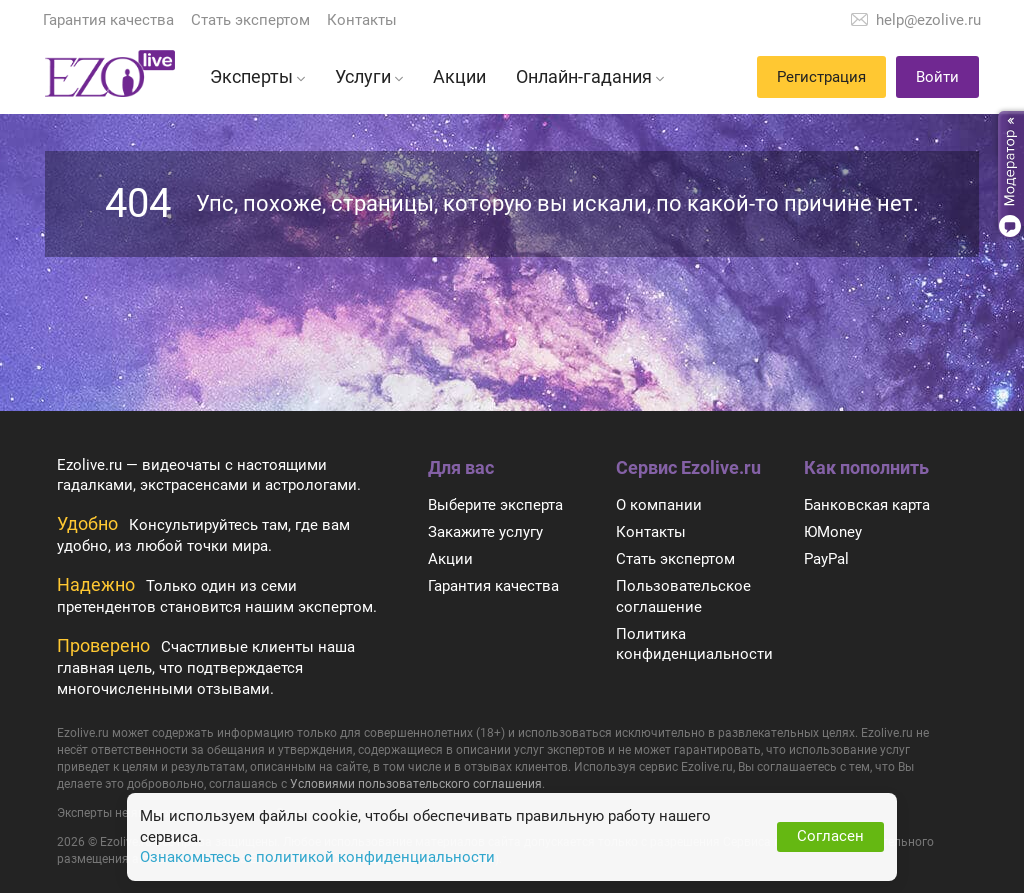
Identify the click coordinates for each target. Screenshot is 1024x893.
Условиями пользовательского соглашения (416, 784)
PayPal (826, 559)
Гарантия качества (108, 20)
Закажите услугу (485, 532)
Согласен (830, 836)
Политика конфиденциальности (694, 644)
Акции (450, 559)
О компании (659, 505)
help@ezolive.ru (928, 20)
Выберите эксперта (495, 505)
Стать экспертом (250, 20)
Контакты (362, 20)
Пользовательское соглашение (683, 596)
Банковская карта (867, 505)
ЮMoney (833, 532)
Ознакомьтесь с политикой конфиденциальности (317, 857)
